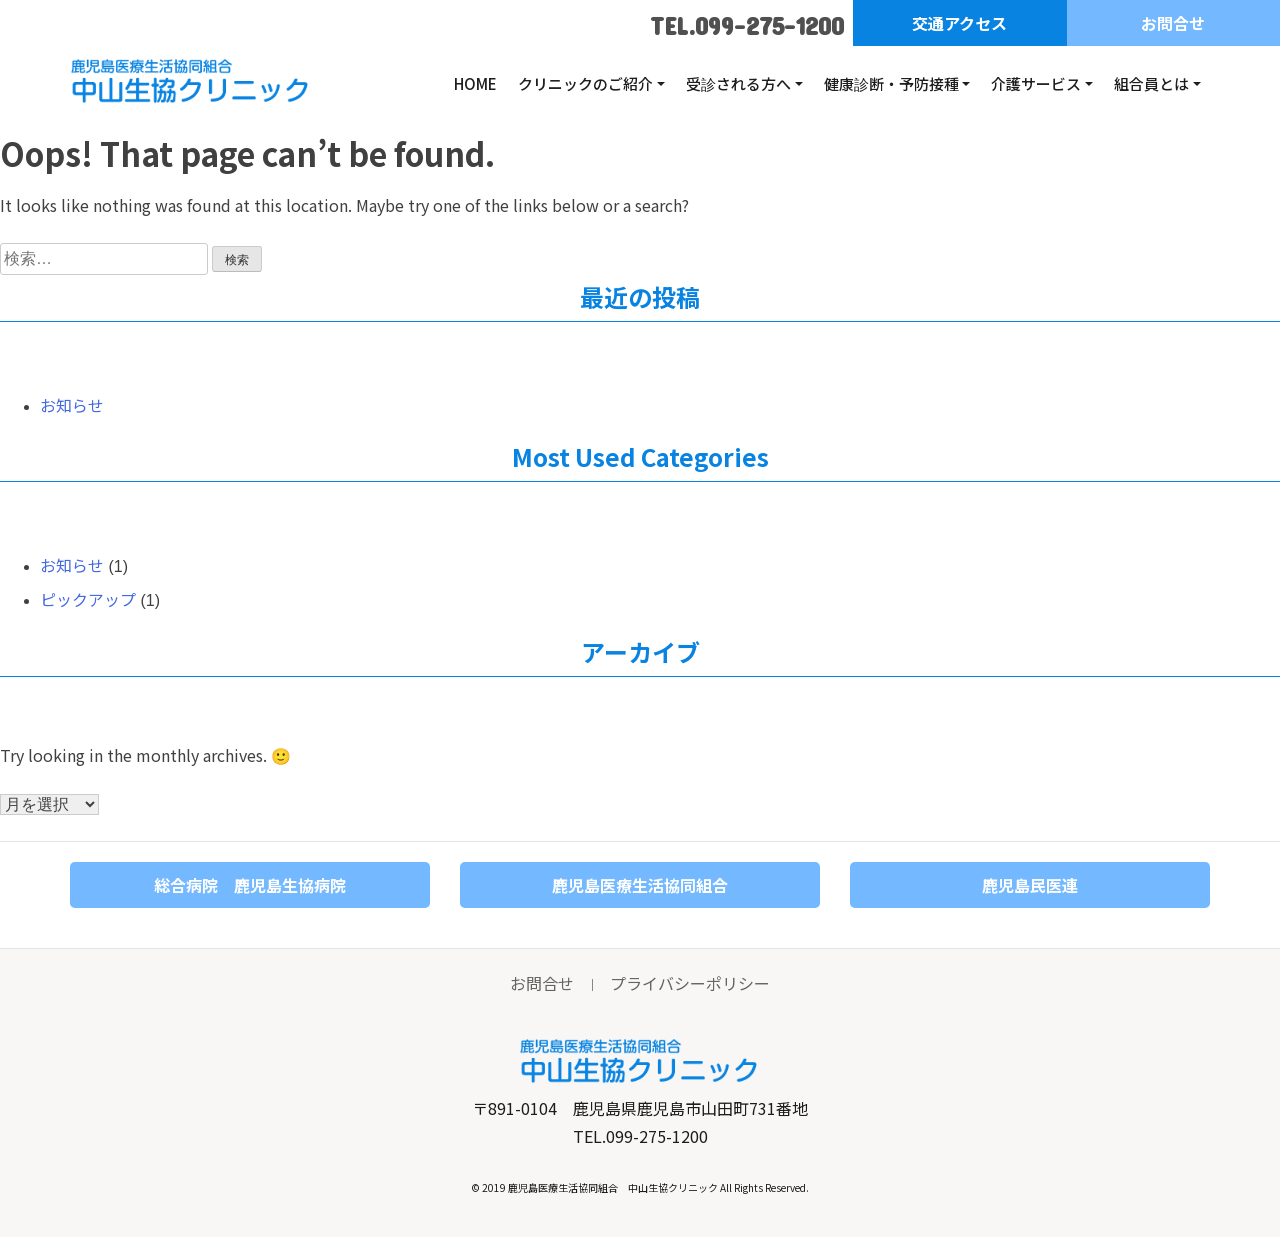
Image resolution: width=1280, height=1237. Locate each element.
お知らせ (72, 405)
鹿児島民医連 (1030, 885)
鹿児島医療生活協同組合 (640, 885)
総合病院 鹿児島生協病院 (250, 885)
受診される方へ (738, 83)
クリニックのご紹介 (585, 83)
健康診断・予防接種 (891, 83)
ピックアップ (88, 599)
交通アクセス (959, 23)
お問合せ (1173, 23)
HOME (475, 83)
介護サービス (1036, 83)
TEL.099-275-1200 (747, 25)
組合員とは (1151, 83)
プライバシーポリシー (690, 983)
